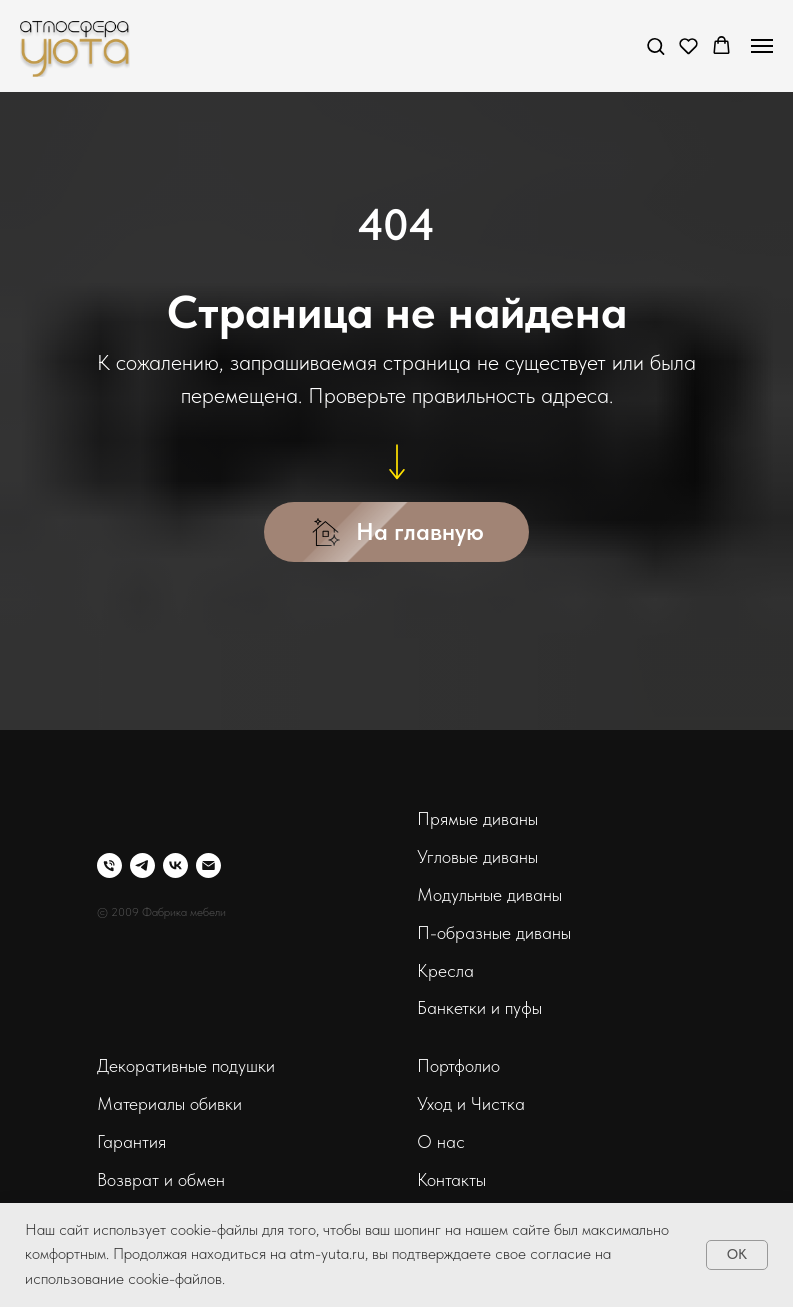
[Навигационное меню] (762, 46)
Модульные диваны (489, 894)
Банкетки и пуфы (479, 1007)
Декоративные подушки (186, 1065)
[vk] (175, 865)
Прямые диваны (477, 818)
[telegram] (142, 865)
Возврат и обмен (161, 1179)
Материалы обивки (169, 1103)
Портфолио (458, 1065)
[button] (655, 45)
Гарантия (131, 1141)
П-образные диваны (494, 932)
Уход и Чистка (471, 1103)
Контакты (451, 1179)
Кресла (445, 970)
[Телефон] (109, 865)
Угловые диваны (477, 856)
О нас (441, 1141)
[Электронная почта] (208, 865)
